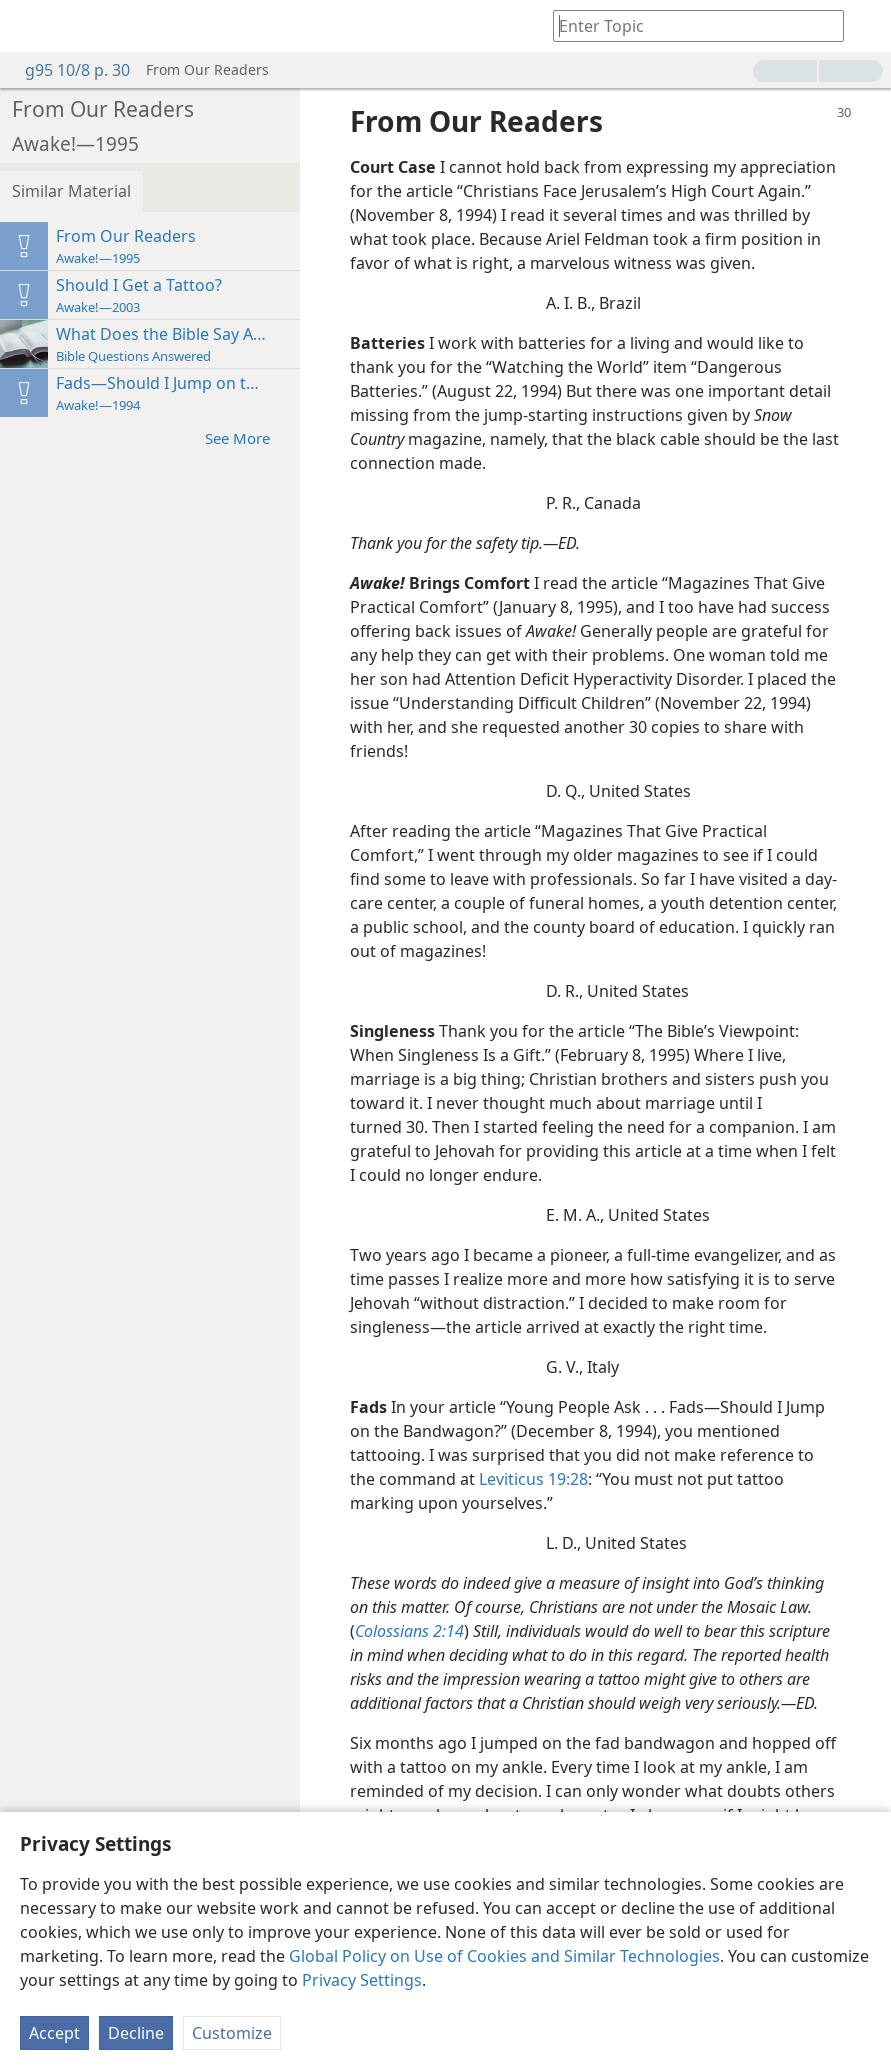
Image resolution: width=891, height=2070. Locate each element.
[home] (30, 26)
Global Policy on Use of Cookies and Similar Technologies (504, 1956)
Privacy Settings (362, 1980)
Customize (232, 2033)
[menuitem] (30, 26)
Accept (54, 2033)
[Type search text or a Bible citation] (689, 25)
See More (247, 437)
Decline (136, 2033)
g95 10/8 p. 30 (67, 70)
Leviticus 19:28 (533, 1479)
